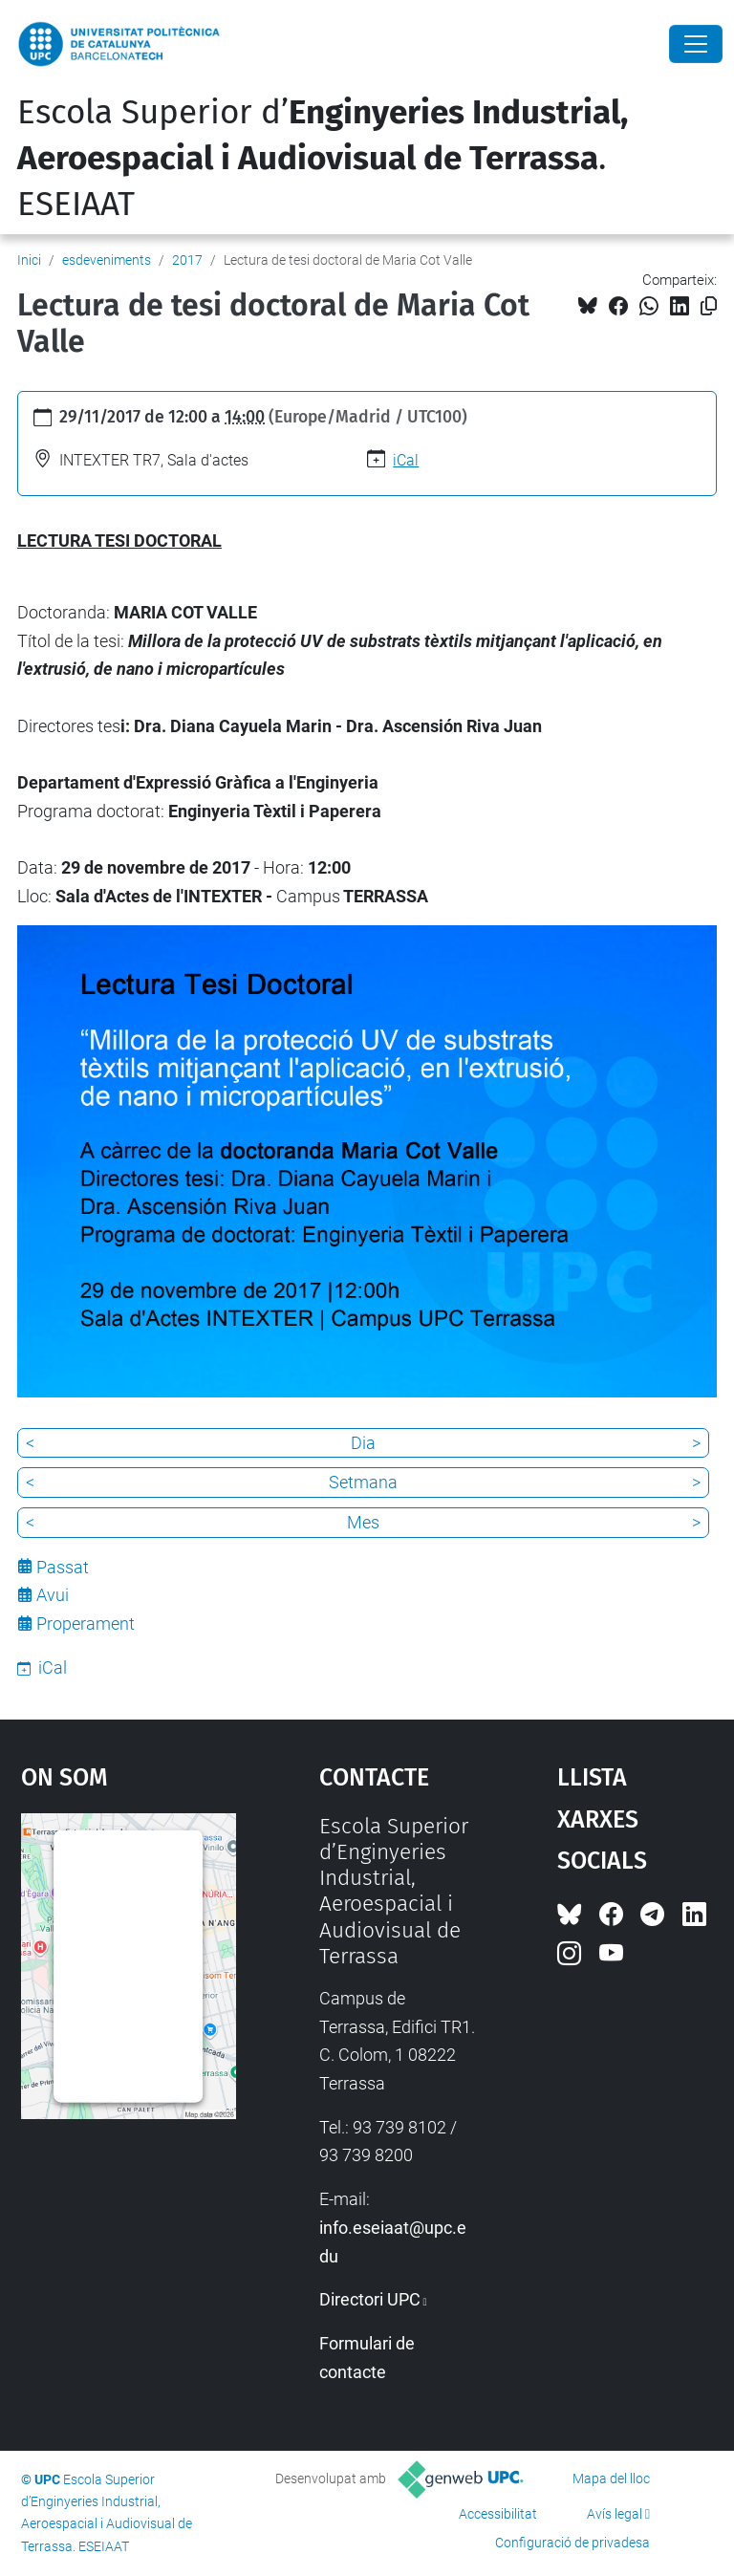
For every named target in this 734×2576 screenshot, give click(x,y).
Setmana (363, 1482)
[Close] (696, 44)
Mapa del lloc (611, 2478)
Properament (85, 1623)
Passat (62, 1567)
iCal (406, 460)
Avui (52, 1595)
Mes (363, 1522)
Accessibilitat (498, 2514)
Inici (29, 260)
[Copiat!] (709, 306)
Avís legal (614, 2514)
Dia (363, 1443)
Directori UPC (370, 2299)
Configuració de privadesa (572, 2542)
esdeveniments (106, 260)
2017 (187, 260)
